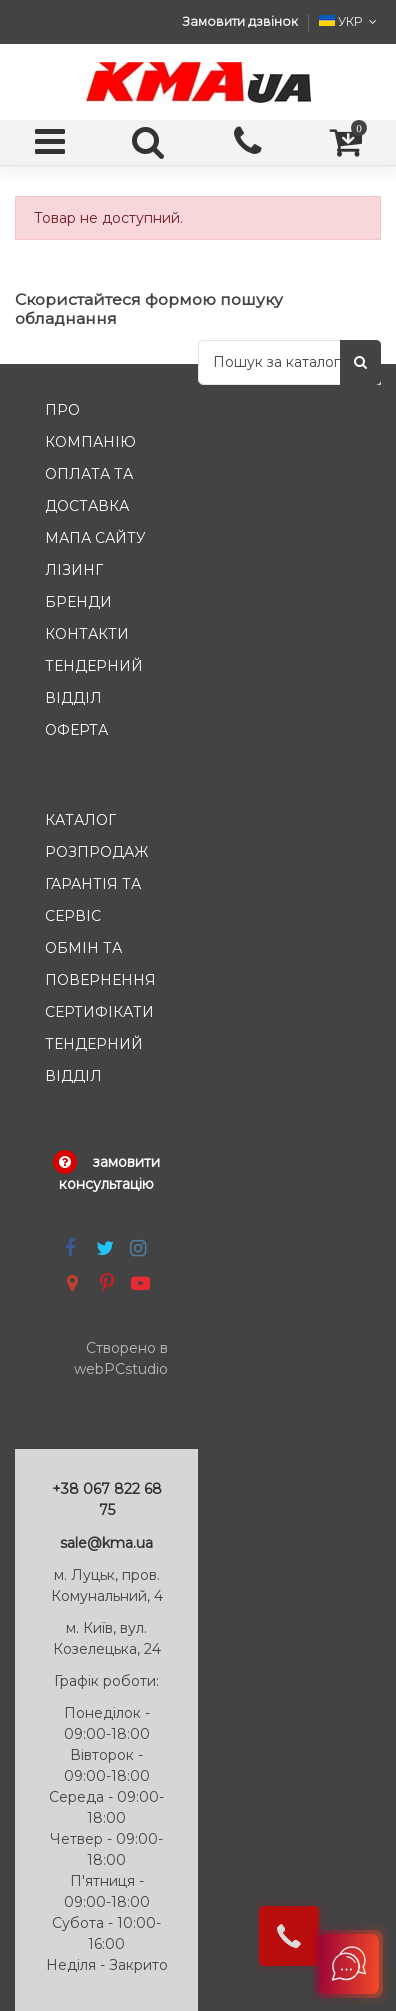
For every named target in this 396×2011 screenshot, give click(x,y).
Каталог (80, 820)
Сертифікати (99, 1012)
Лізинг (74, 570)
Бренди (78, 602)
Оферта (76, 730)
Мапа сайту (95, 538)
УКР (350, 21)
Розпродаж (96, 852)
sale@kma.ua (106, 1543)
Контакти (87, 634)
